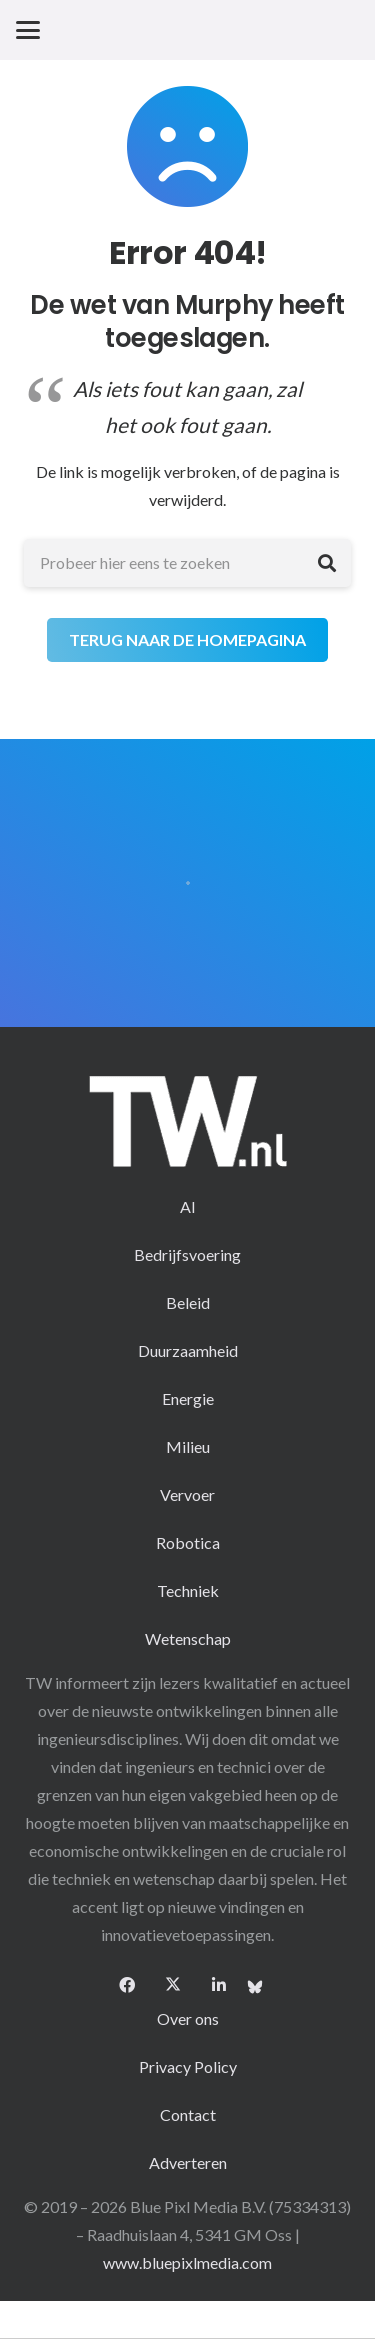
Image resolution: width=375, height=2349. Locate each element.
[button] (28, 30)
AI (188, 1206)
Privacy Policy (188, 2066)
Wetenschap (188, 1638)
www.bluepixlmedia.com (187, 2262)
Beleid (188, 1302)
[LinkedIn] (219, 1985)
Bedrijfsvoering (187, 1254)
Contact (188, 2114)
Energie (188, 1398)
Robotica (188, 1542)
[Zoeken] (327, 563)
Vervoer (187, 1494)
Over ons (188, 2018)
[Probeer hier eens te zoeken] (187, 563)
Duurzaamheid (188, 1350)
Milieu (188, 1446)
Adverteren (188, 2162)
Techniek (188, 1590)
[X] (173, 1985)
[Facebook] (127, 1985)
